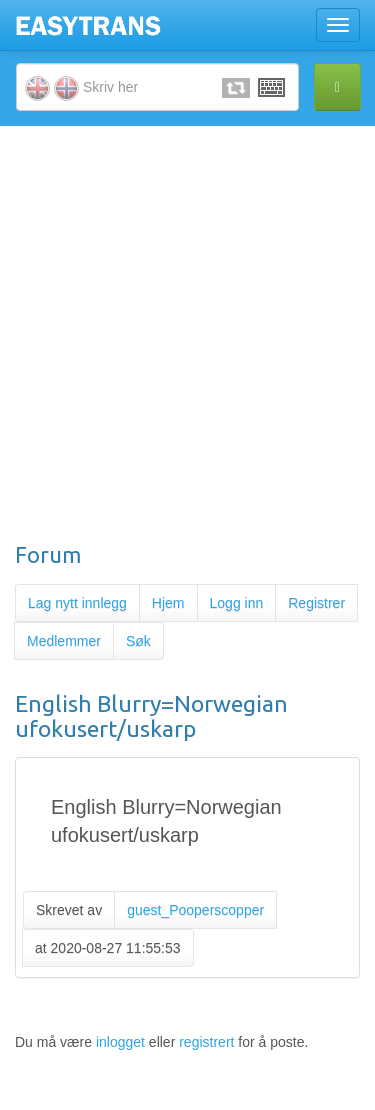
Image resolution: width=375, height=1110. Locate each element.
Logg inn (237, 603)
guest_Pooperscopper (195, 910)
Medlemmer (64, 641)
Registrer (316, 603)
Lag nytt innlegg (77, 603)
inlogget (120, 1042)
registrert (206, 1042)
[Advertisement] (187, 333)
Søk (138, 641)
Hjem (168, 603)
